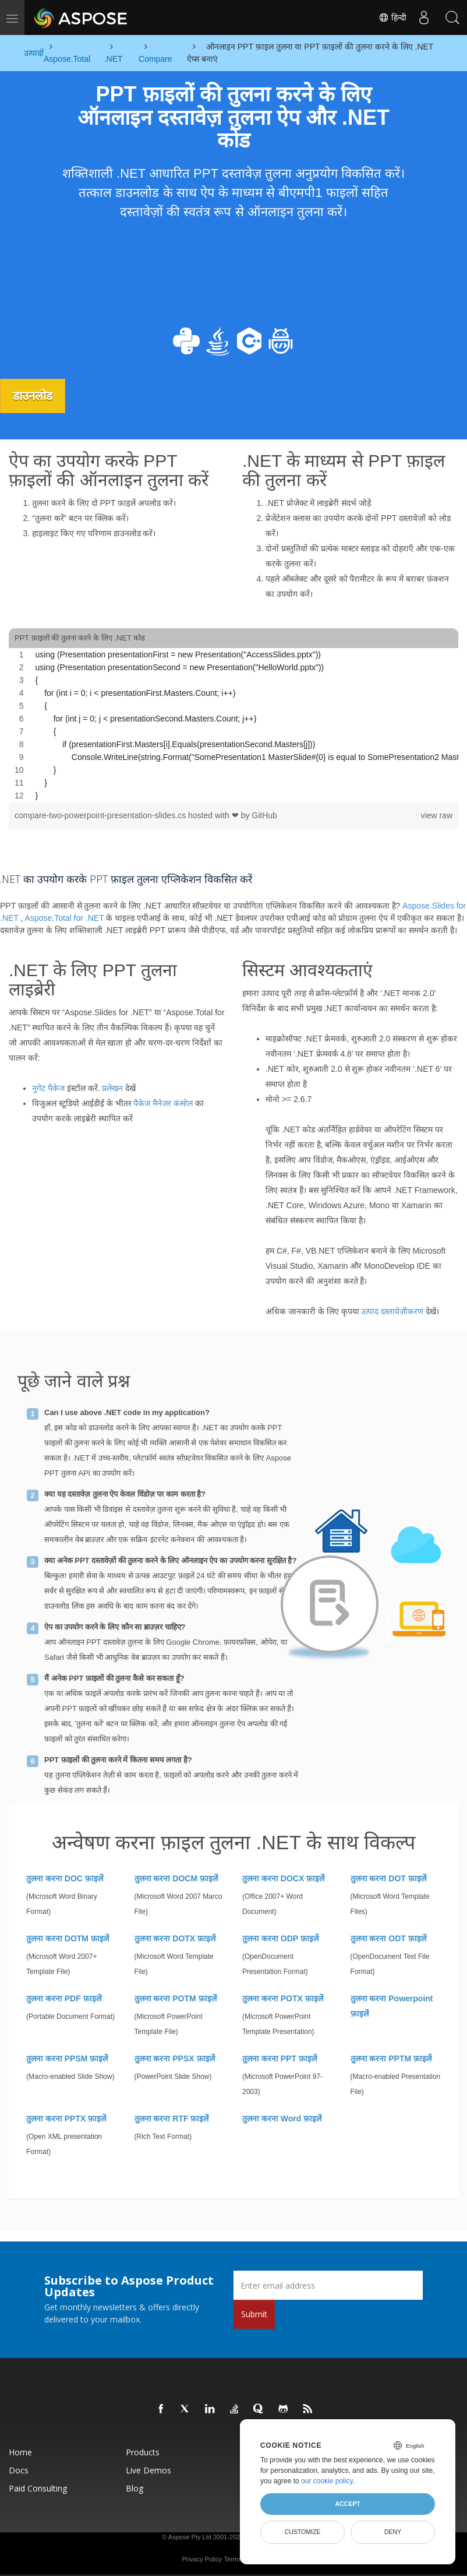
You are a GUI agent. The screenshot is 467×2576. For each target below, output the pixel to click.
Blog (134, 2488)
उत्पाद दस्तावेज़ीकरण (392, 1310)
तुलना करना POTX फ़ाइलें (282, 1998)
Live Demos (148, 2470)
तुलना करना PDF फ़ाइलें (63, 1998)
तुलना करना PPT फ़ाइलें (279, 2058)
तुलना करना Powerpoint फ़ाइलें (392, 2006)
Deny (392, 2531)
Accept (347, 2503)
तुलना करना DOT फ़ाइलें (388, 1878)
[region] (233, 725)
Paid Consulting (38, 2488)
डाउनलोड (34, 395)
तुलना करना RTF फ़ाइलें (172, 2118)
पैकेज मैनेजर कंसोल (163, 1102)
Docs (19, 2470)
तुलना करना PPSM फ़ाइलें (67, 2058)
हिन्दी (392, 17)
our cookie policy (327, 2481)
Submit (254, 2314)
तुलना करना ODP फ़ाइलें (280, 1938)
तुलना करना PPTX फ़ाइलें (66, 2118)
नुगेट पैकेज (48, 1087)
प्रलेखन (112, 1087)
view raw (436, 815)
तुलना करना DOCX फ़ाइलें (283, 1878)
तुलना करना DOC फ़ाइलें (64, 1878)
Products (143, 2452)
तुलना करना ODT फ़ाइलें (388, 1938)
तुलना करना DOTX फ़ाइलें (175, 1938)
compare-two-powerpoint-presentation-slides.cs (101, 815)
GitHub (264, 815)
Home (20, 2452)
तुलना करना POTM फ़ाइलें (176, 1998)
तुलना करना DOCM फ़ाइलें (176, 1878)
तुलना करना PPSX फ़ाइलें (175, 2058)
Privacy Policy (201, 2559)
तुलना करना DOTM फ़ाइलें (67, 1938)
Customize (303, 2531)
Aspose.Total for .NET (64, 917)
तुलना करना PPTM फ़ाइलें (391, 2058)
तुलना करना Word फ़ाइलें (281, 2118)
